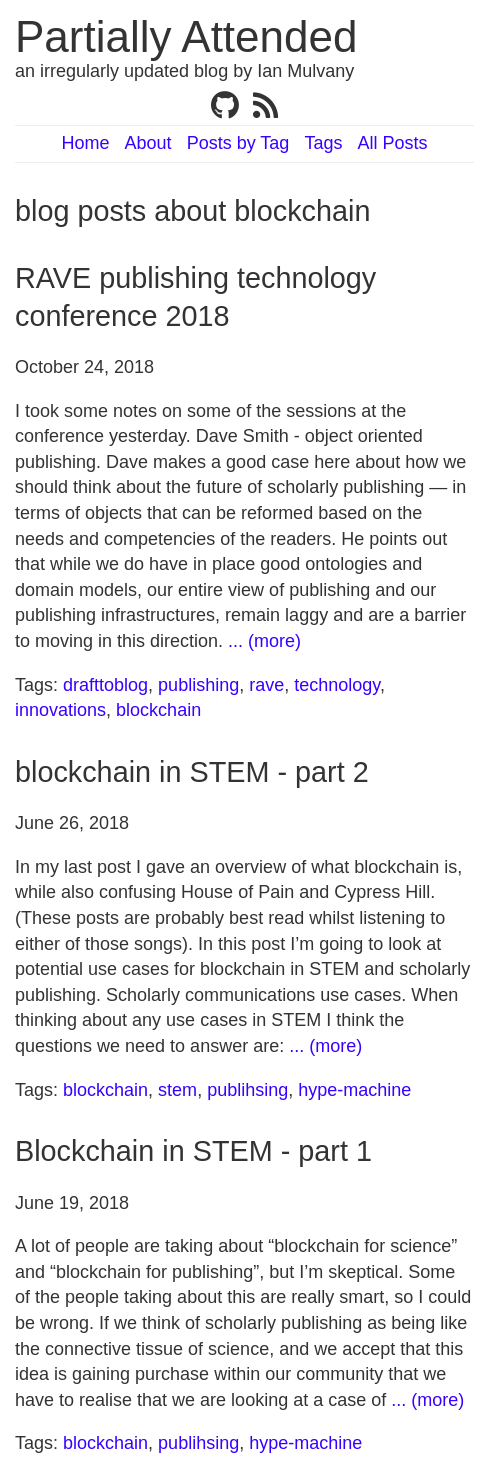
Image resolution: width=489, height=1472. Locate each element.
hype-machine (354, 1090)
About (148, 143)
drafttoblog (105, 685)
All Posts (392, 143)
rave (266, 685)
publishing (198, 685)
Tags (323, 143)
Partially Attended (186, 36)
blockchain (158, 710)
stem (177, 1090)
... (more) (264, 641)
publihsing (247, 1090)
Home (86, 143)
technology (337, 685)
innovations (60, 710)
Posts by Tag (238, 143)
